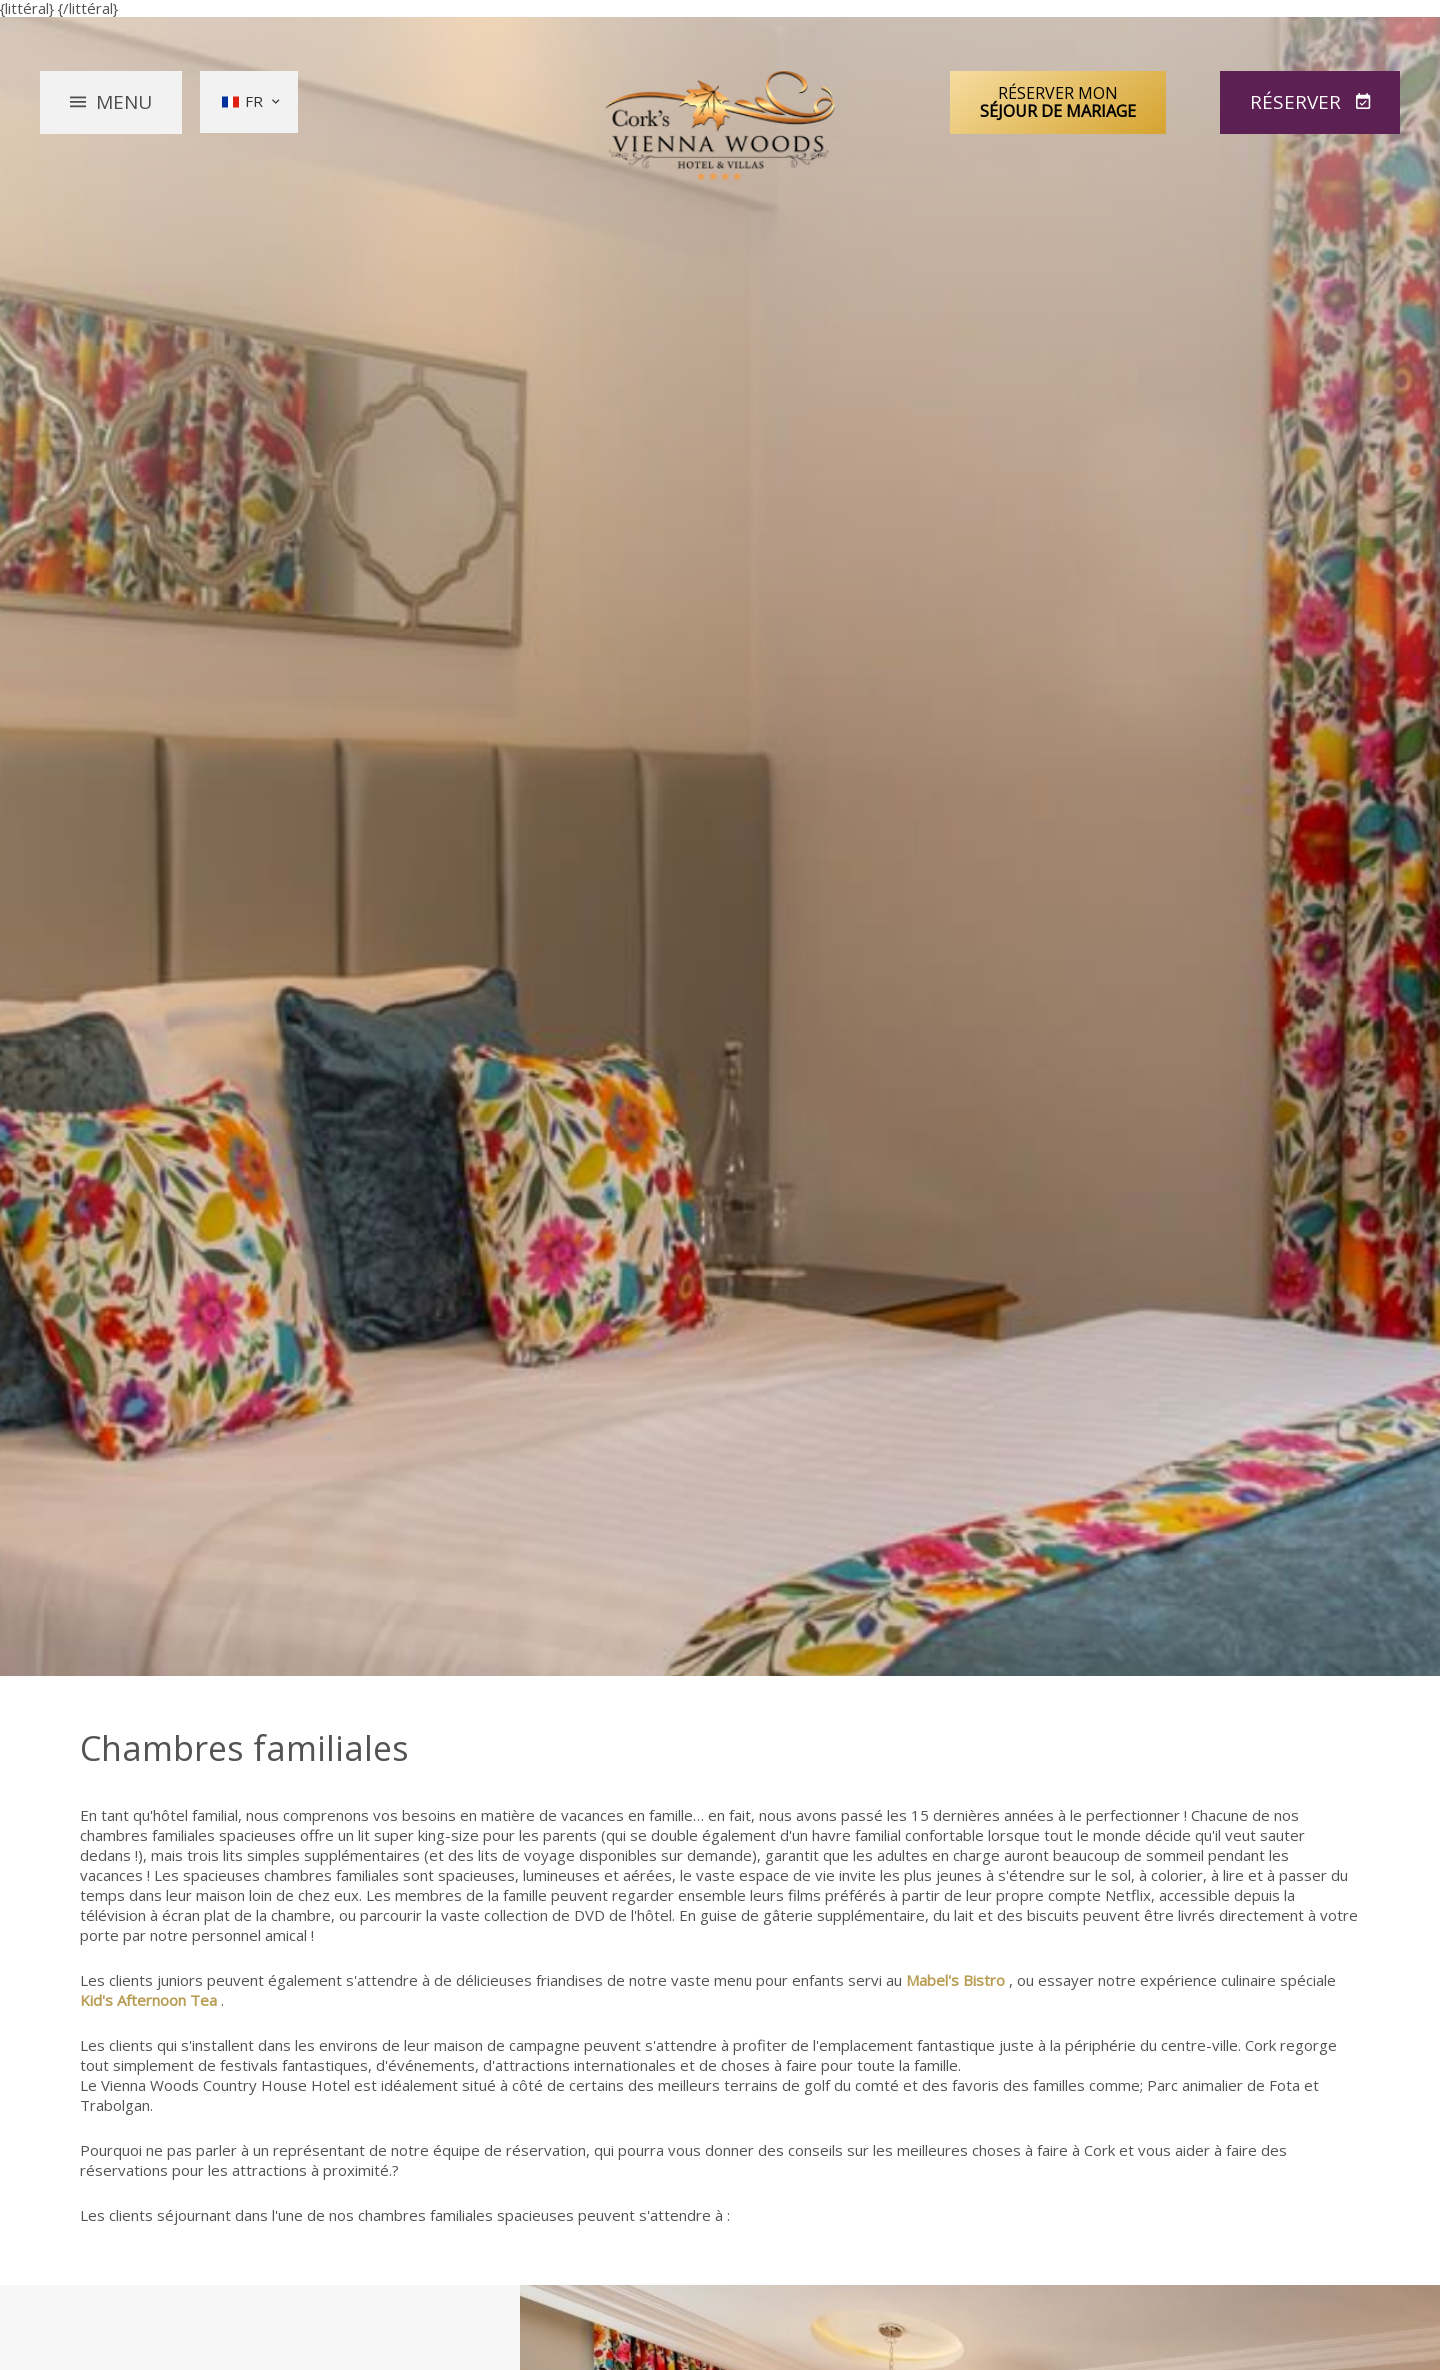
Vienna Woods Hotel (720, 126)
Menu (124, 102)
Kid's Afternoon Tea (148, 2000)
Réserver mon (1058, 102)
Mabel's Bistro (955, 1980)
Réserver (1298, 102)
